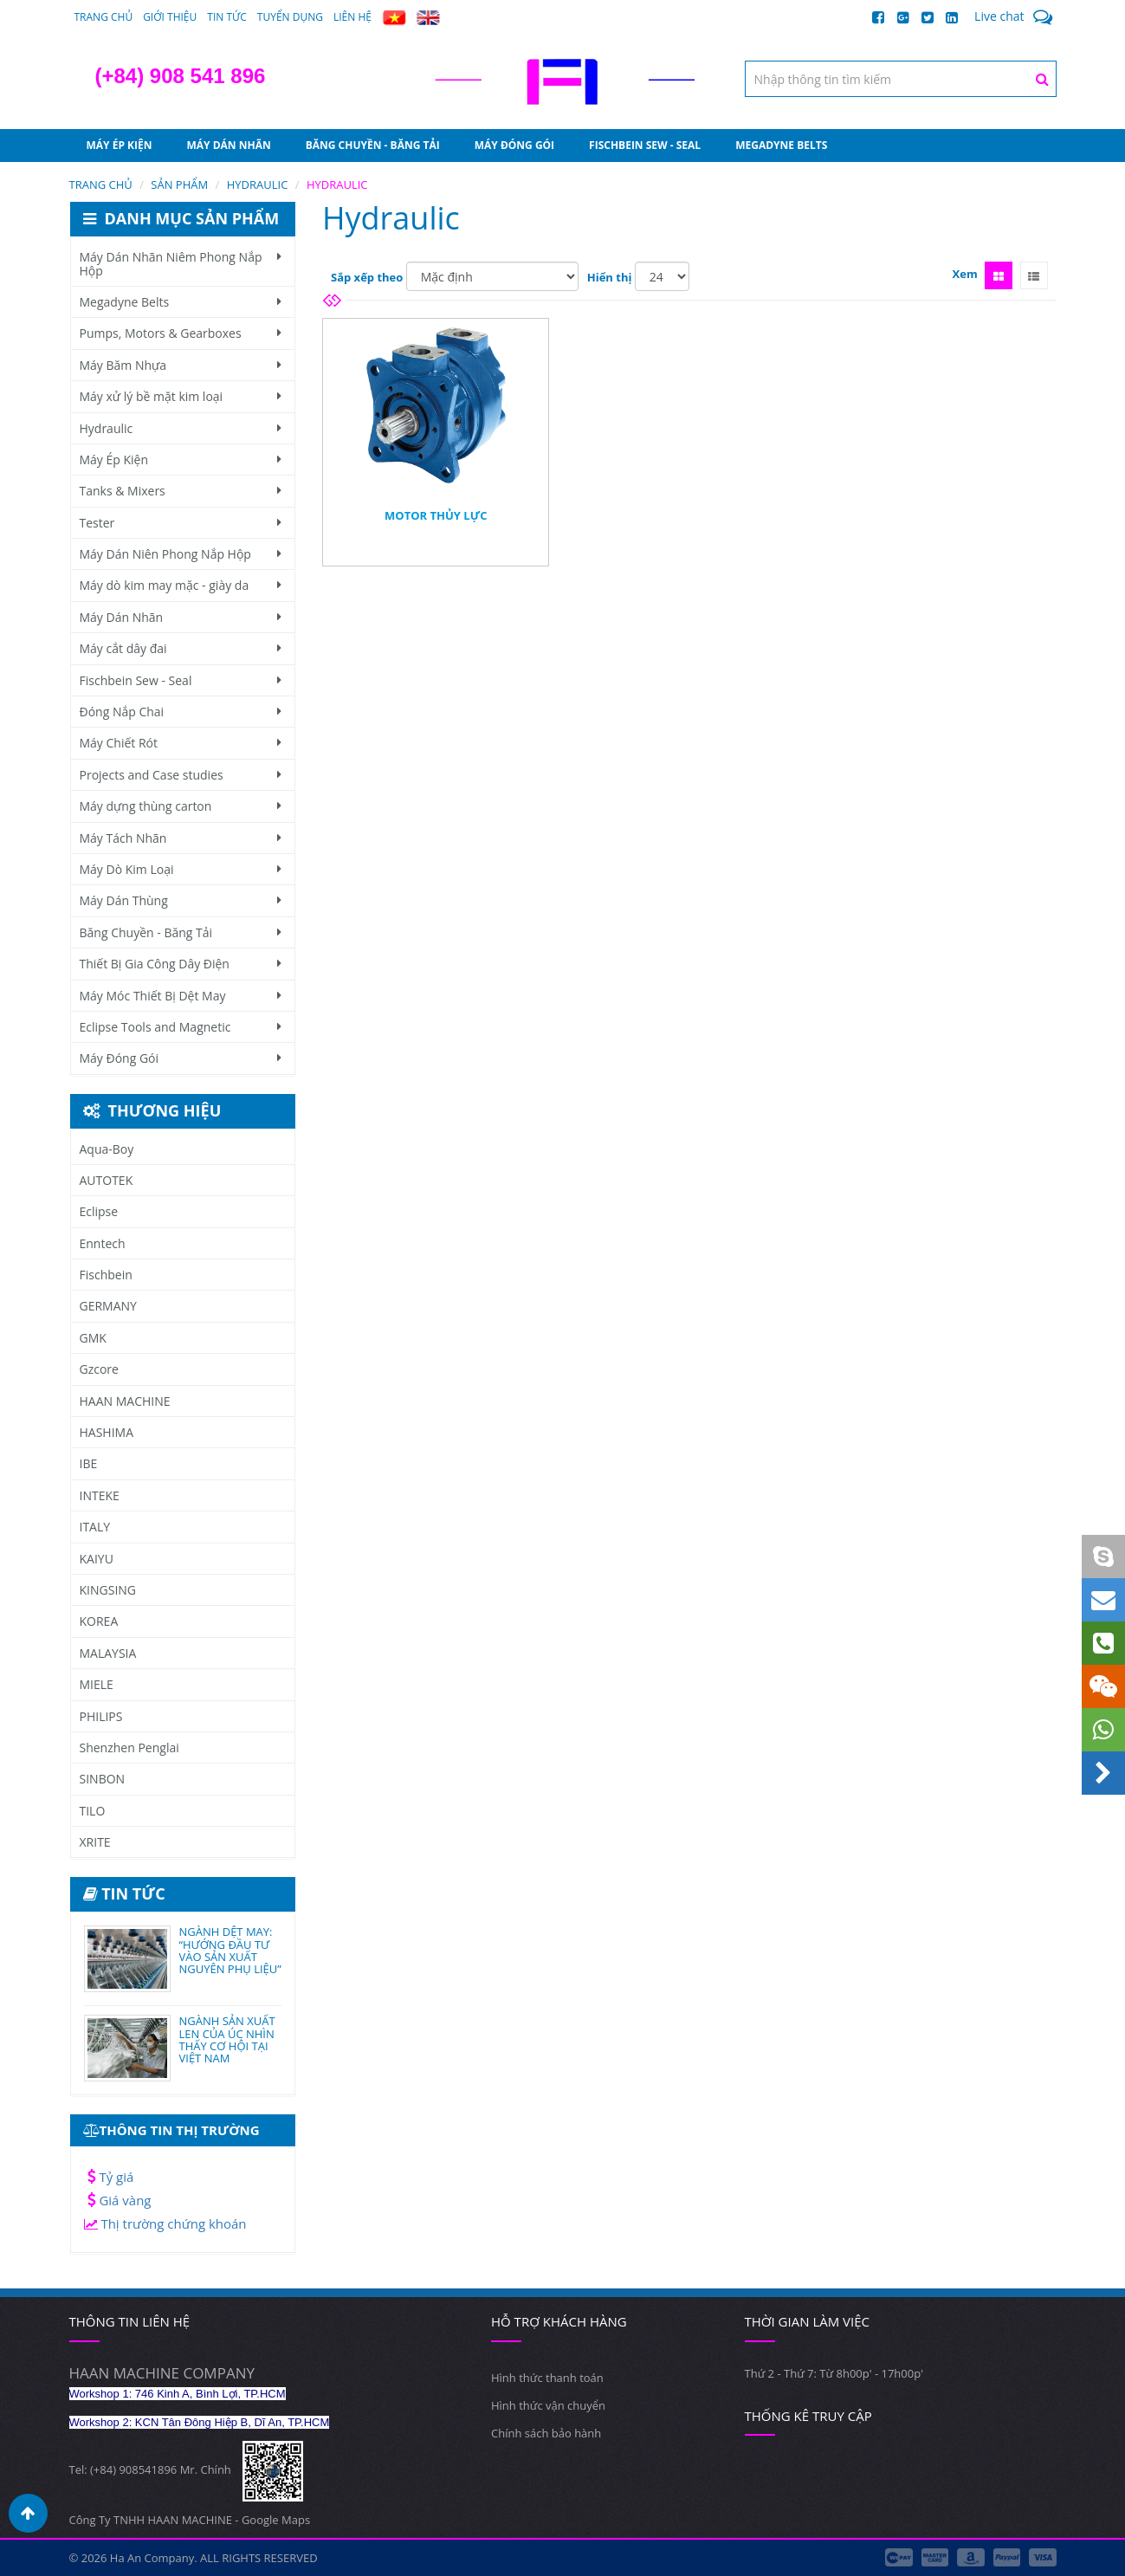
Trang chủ (103, 17)
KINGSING (108, 1590)
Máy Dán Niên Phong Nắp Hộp (181, 554)
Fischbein (106, 1274)
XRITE (95, 1842)
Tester (181, 523)
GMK (93, 1338)
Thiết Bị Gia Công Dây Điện (181, 963)
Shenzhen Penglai (129, 1747)
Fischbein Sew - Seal (645, 145)
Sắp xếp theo (367, 277)
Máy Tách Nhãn (181, 838)
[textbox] (901, 79)
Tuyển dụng (290, 17)
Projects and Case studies (181, 775)
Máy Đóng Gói (514, 145)
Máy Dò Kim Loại (181, 869)
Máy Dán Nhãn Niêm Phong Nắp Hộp (181, 263)
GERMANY (108, 1306)
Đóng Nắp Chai (181, 711)
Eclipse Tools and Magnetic (181, 1027)
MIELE (96, 1684)
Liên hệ (352, 17)
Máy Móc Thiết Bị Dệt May (181, 995)
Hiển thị (609, 277)
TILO (93, 1811)
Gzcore (99, 1369)
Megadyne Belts (781, 145)
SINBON (103, 1778)
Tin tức (227, 17)
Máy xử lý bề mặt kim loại (181, 396)
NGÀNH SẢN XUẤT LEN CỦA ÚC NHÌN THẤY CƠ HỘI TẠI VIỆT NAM (227, 2039)
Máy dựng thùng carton (181, 806)
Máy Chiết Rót (181, 743)
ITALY (95, 1526)
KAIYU (96, 1558)
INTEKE (100, 1495)
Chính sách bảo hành (546, 2433)
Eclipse (99, 1211)
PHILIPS (101, 1716)
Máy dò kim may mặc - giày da (181, 585)
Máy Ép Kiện (119, 145)
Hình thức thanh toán (547, 2377)
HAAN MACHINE (125, 1401)
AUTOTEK (106, 1180)
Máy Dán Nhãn (229, 145)
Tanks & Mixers (181, 490)
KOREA (99, 1621)
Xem (965, 274)
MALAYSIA (108, 1653)
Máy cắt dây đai (181, 648)
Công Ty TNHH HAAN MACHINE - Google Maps (190, 2519)
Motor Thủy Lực (436, 515)
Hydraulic (181, 428)
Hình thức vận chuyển (548, 2405)
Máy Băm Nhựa (181, 365)
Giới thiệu (170, 17)
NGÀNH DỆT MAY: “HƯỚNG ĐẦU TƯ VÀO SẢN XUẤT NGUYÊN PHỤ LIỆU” (230, 1950)
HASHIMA (107, 1432)
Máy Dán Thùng (181, 900)
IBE (89, 1463)
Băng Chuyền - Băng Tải (373, 145)
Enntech (103, 1243)
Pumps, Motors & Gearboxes (181, 333)
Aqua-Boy (107, 1149)
